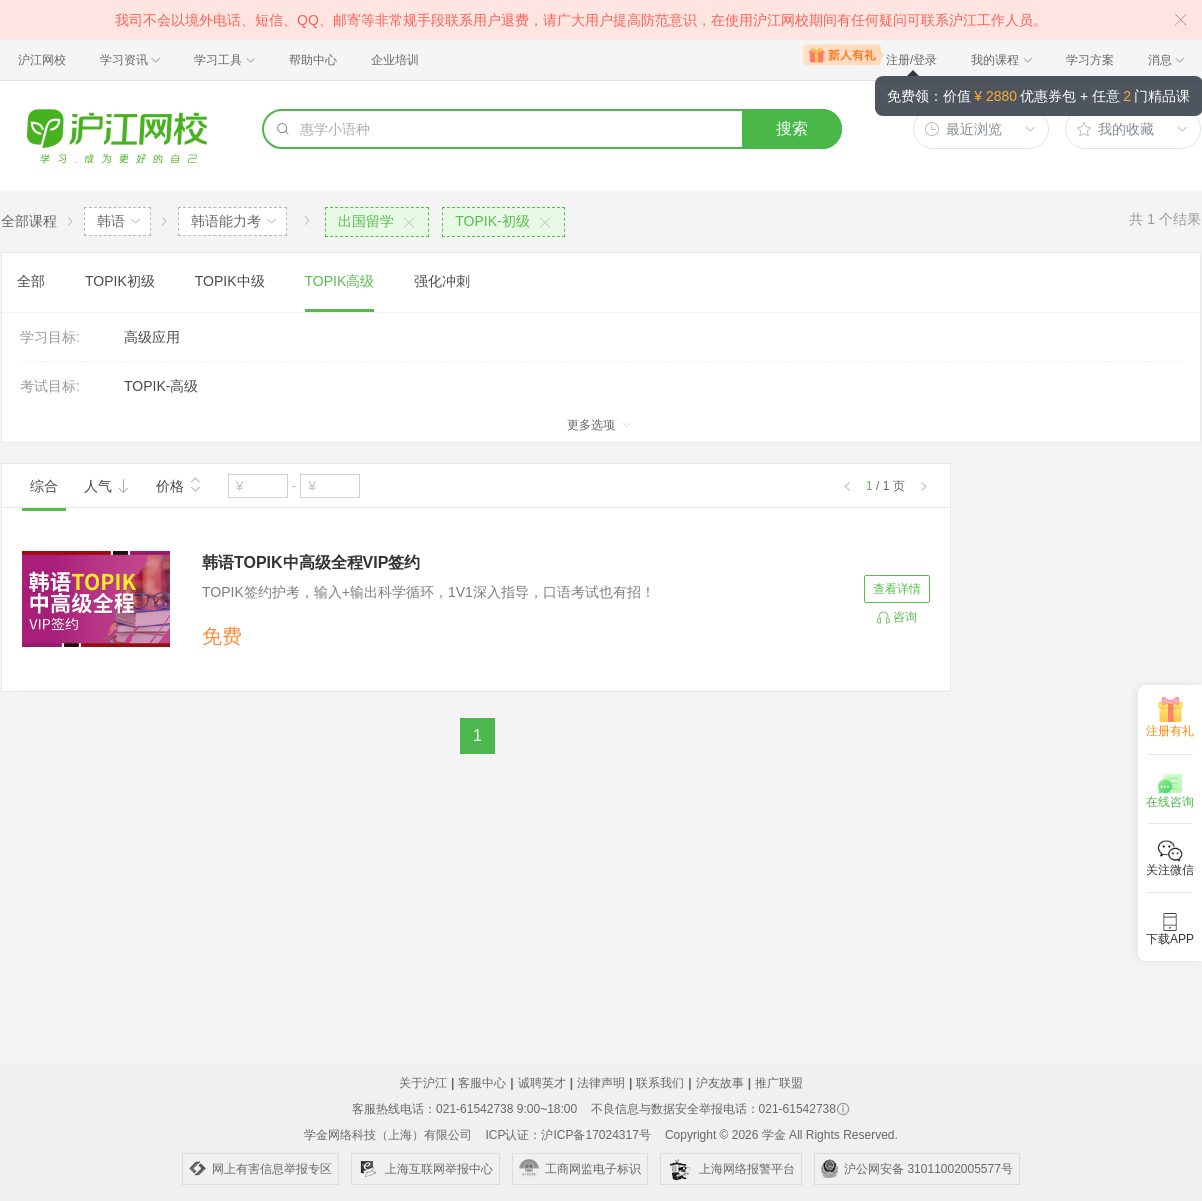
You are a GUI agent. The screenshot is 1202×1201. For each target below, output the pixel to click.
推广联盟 (779, 1083)
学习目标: (50, 337)
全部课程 (29, 221)
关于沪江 (423, 1083)
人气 (107, 486)
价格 (179, 484)
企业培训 (395, 60)
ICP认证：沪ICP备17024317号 (567, 1135)
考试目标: (50, 386)
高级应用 (152, 337)
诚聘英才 (542, 1083)
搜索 (792, 128)
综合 (44, 486)
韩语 (111, 221)
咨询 (905, 617)
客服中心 (482, 1083)
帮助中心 (313, 60)
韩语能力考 (226, 221)
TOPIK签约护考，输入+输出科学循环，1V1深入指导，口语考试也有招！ (428, 592)
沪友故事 (720, 1083)
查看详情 (897, 589)
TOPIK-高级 (161, 386)
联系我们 (660, 1083)
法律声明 (601, 1083)
